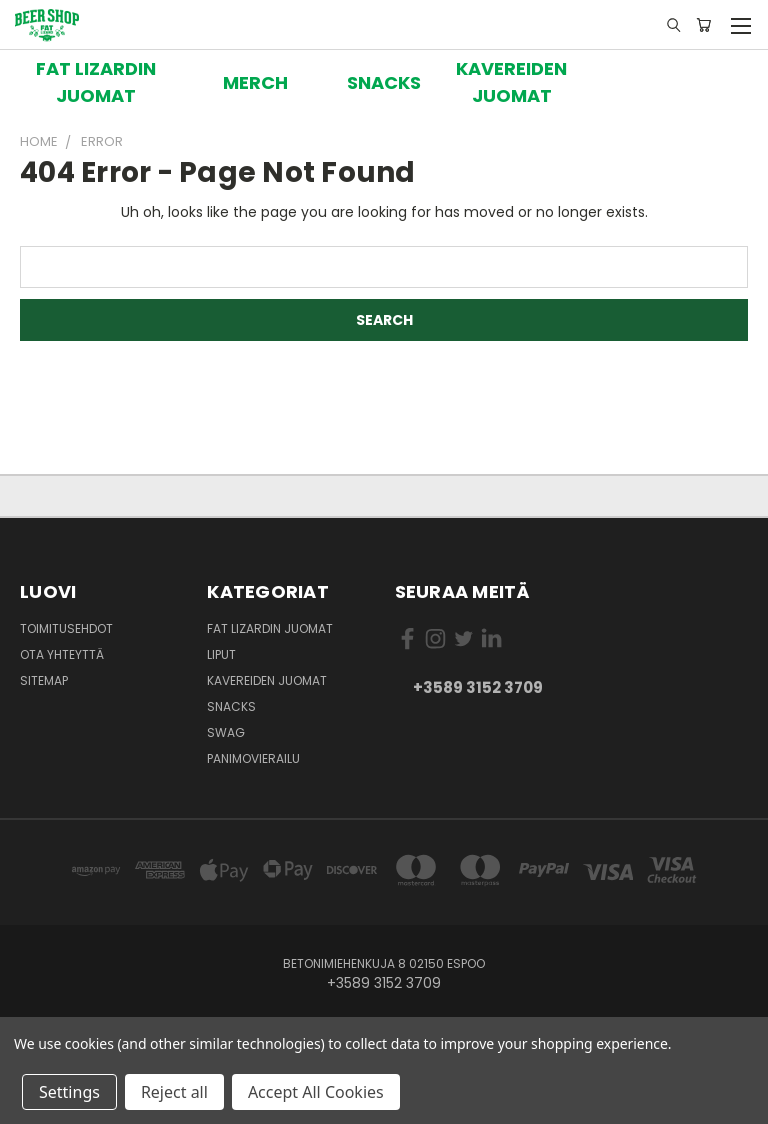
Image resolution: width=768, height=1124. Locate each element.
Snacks (231, 706)
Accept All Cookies (316, 1092)
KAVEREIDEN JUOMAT (511, 82)
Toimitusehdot (66, 628)
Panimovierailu (253, 758)
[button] (96, 82)
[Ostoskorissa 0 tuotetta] (703, 25)
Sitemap (44, 680)
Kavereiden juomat (267, 680)
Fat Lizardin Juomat (270, 628)
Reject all (174, 1092)
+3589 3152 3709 (478, 687)
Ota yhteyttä (62, 654)
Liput (221, 654)
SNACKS (384, 82)
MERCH (255, 82)
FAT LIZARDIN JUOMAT (96, 82)
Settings (69, 1092)
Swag (226, 732)
